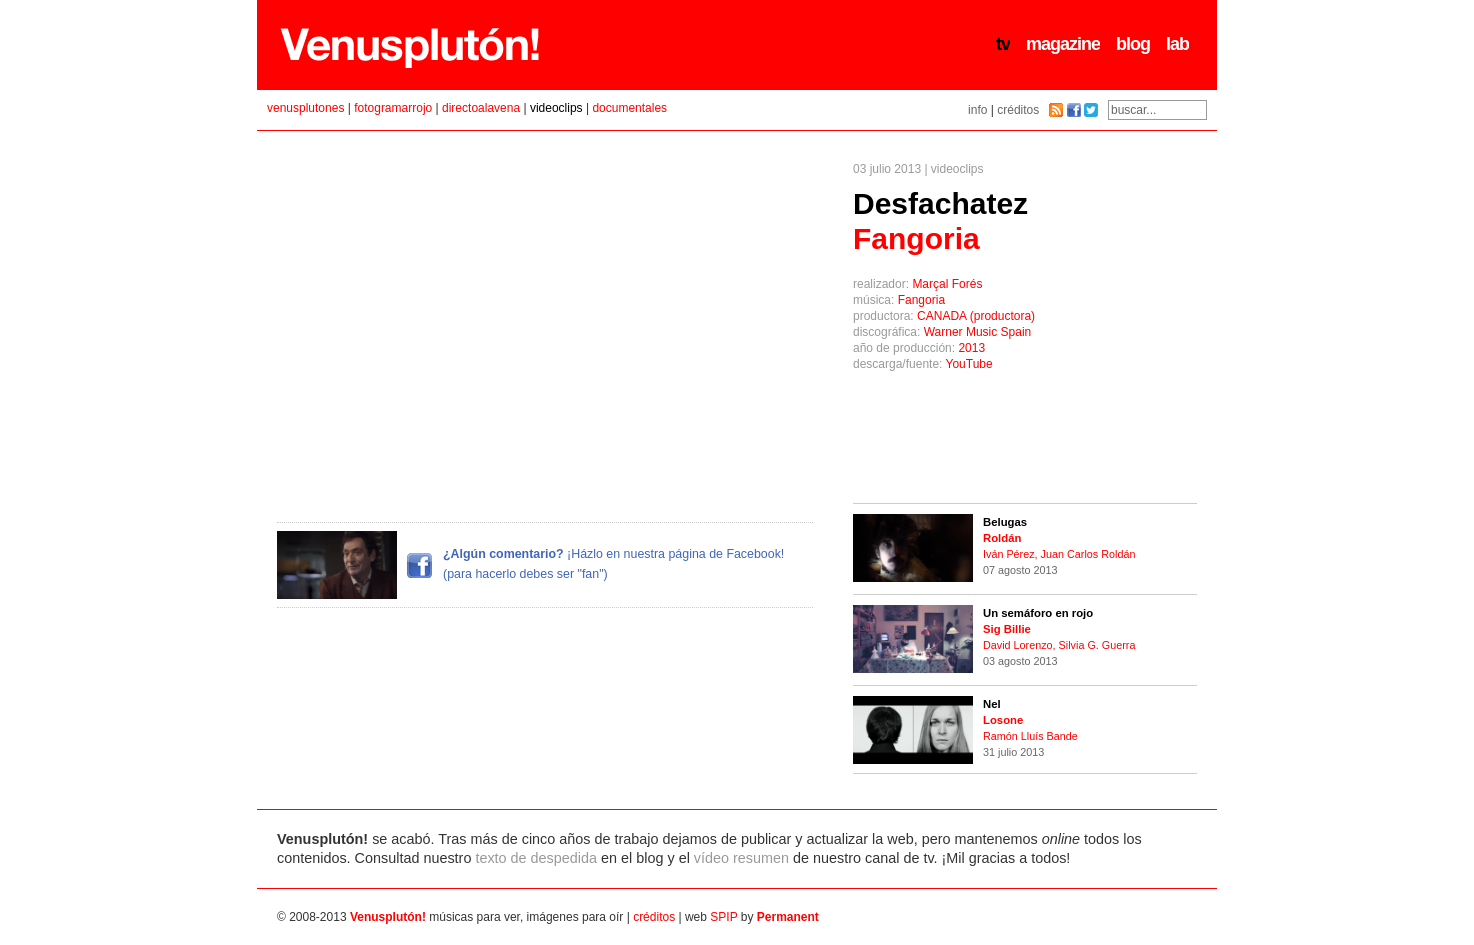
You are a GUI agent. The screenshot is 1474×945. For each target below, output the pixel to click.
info (977, 110)
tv (1003, 44)
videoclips (556, 108)
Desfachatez (940, 221)
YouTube (969, 364)
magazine (1063, 44)
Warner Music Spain (978, 332)
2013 (971, 348)
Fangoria (921, 300)
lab (1177, 44)
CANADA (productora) (976, 316)
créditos (1018, 110)
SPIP (723, 917)
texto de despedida (536, 858)
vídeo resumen (741, 858)
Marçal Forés (947, 284)
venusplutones (305, 108)
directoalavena (481, 108)
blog (1133, 44)
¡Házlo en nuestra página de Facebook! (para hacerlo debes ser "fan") (530, 565)
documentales (629, 108)
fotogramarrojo (393, 108)
